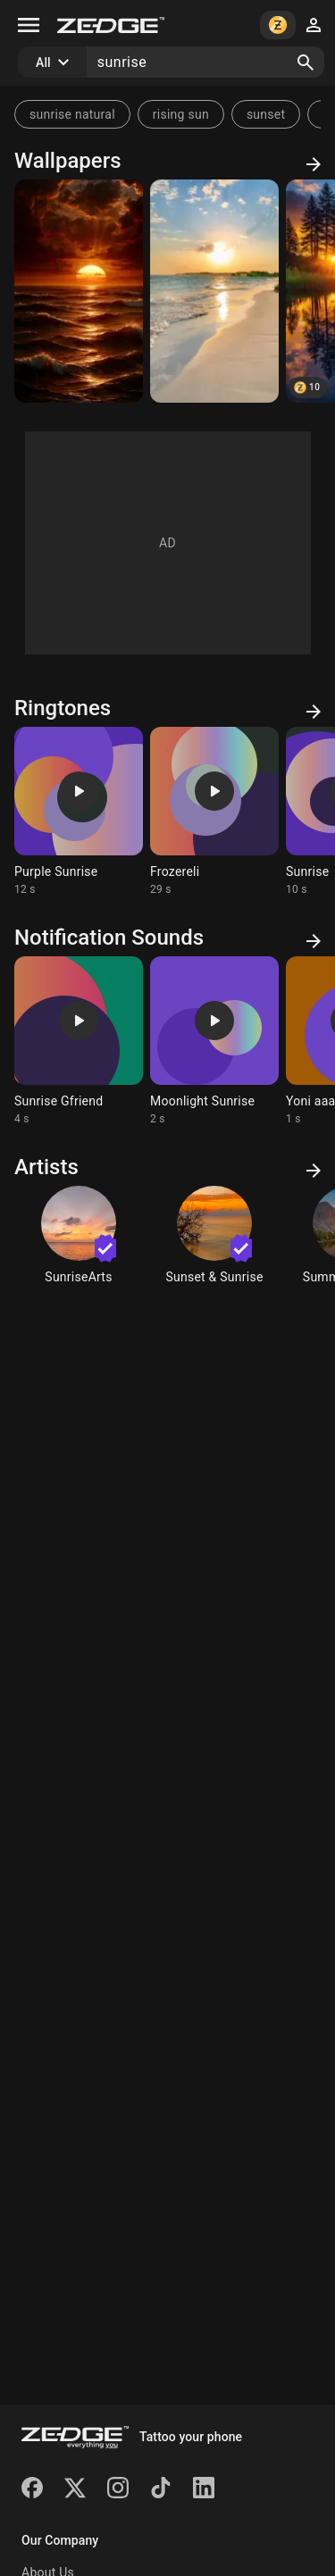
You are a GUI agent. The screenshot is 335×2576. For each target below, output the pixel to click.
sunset (266, 114)
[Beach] (214, 291)
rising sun (181, 114)
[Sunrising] (78, 291)
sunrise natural (72, 114)
